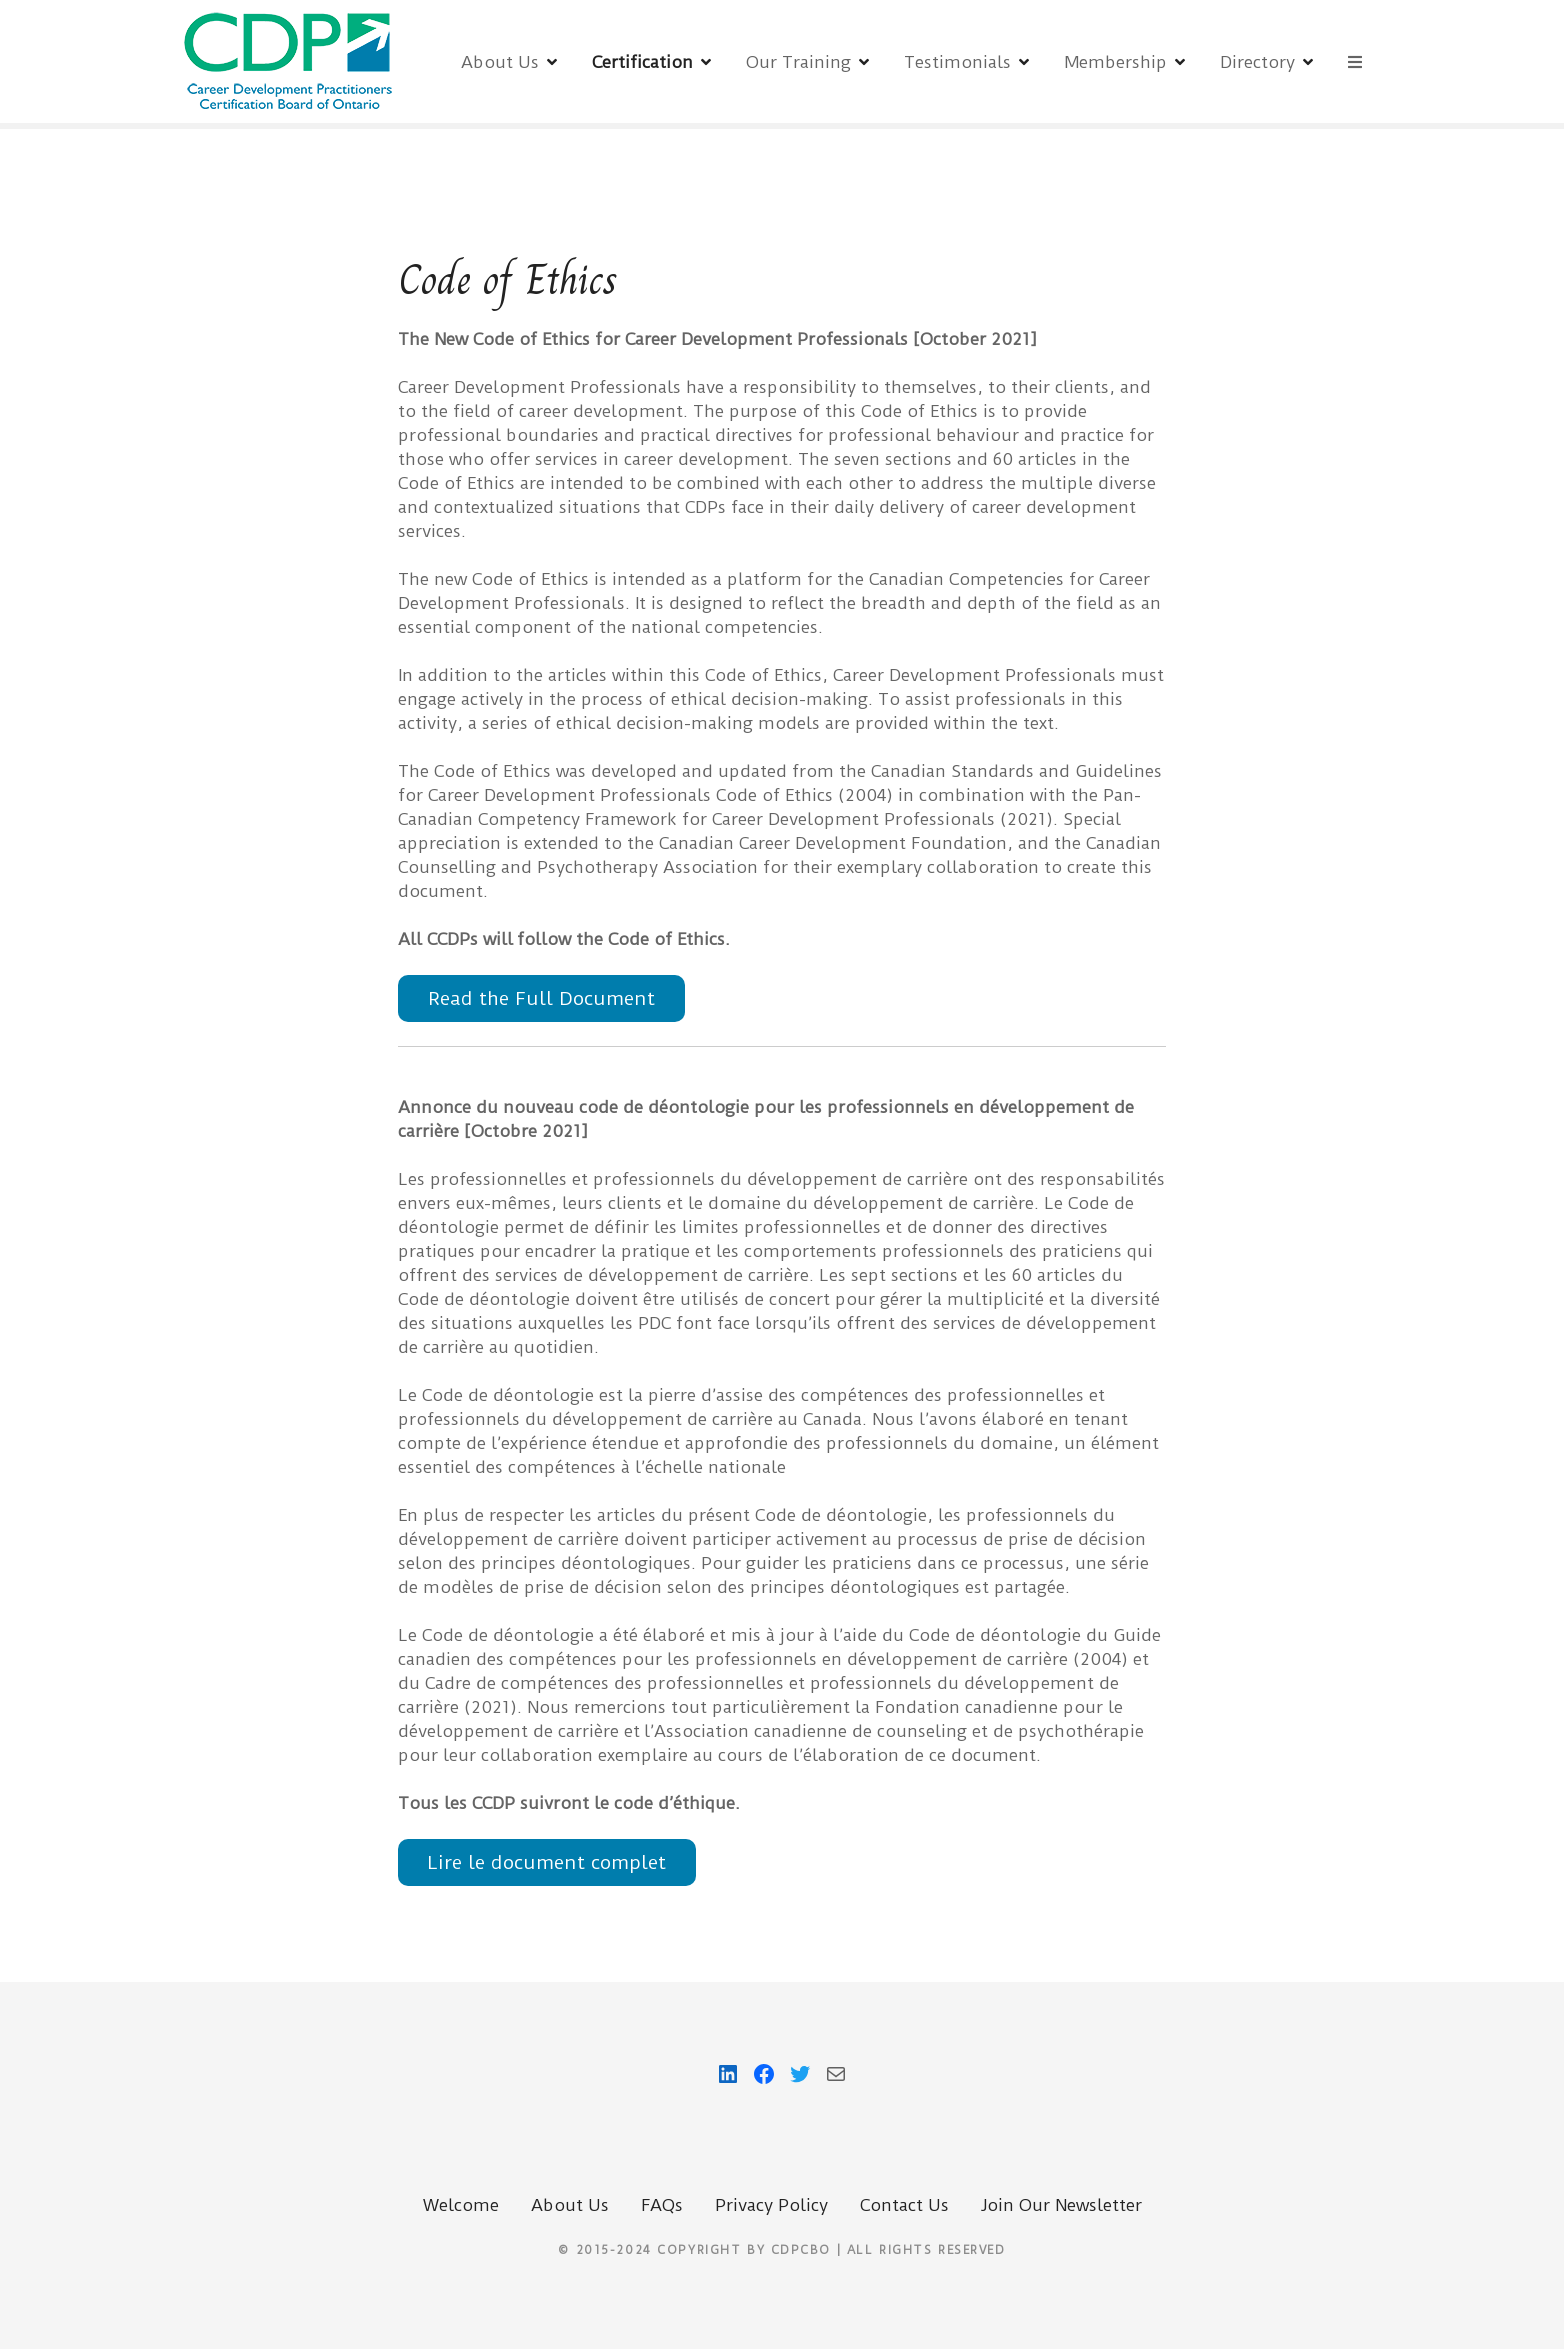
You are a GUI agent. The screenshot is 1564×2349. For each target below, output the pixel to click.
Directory (1257, 62)
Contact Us (904, 2205)
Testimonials (957, 62)
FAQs (662, 2205)
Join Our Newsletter (1061, 2205)
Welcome (461, 2205)
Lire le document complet (547, 1862)
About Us (500, 62)
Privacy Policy (771, 2205)
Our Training (798, 62)
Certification (642, 62)
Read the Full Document (541, 998)
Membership (1115, 62)
